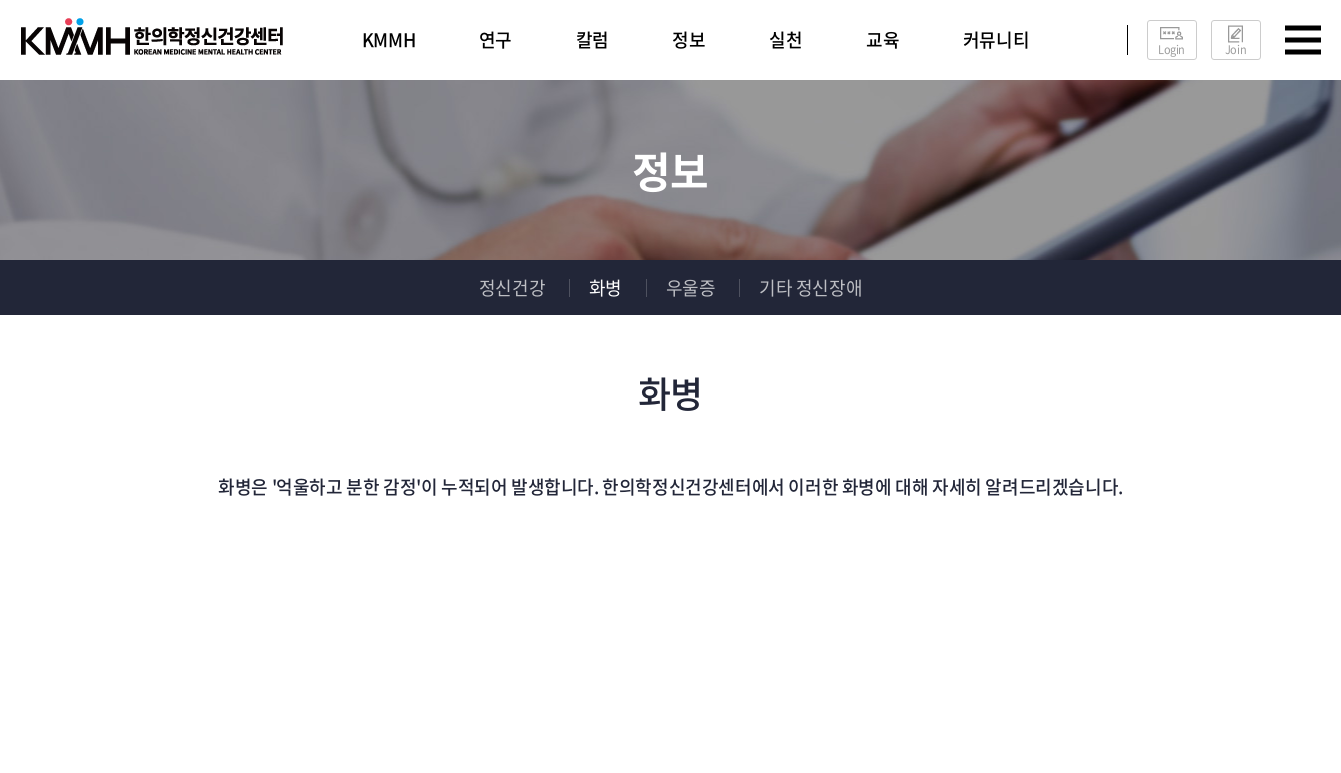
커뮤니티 (996, 39)
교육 (882, 39)
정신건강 (512, 287)
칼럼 (592, 39)
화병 (605, 287)
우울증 (691, 287)
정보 (688, 39)
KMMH (388, 39)
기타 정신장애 (810, 287)
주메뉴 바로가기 (0, 0)
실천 (785, 39)
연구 (495, 39)
